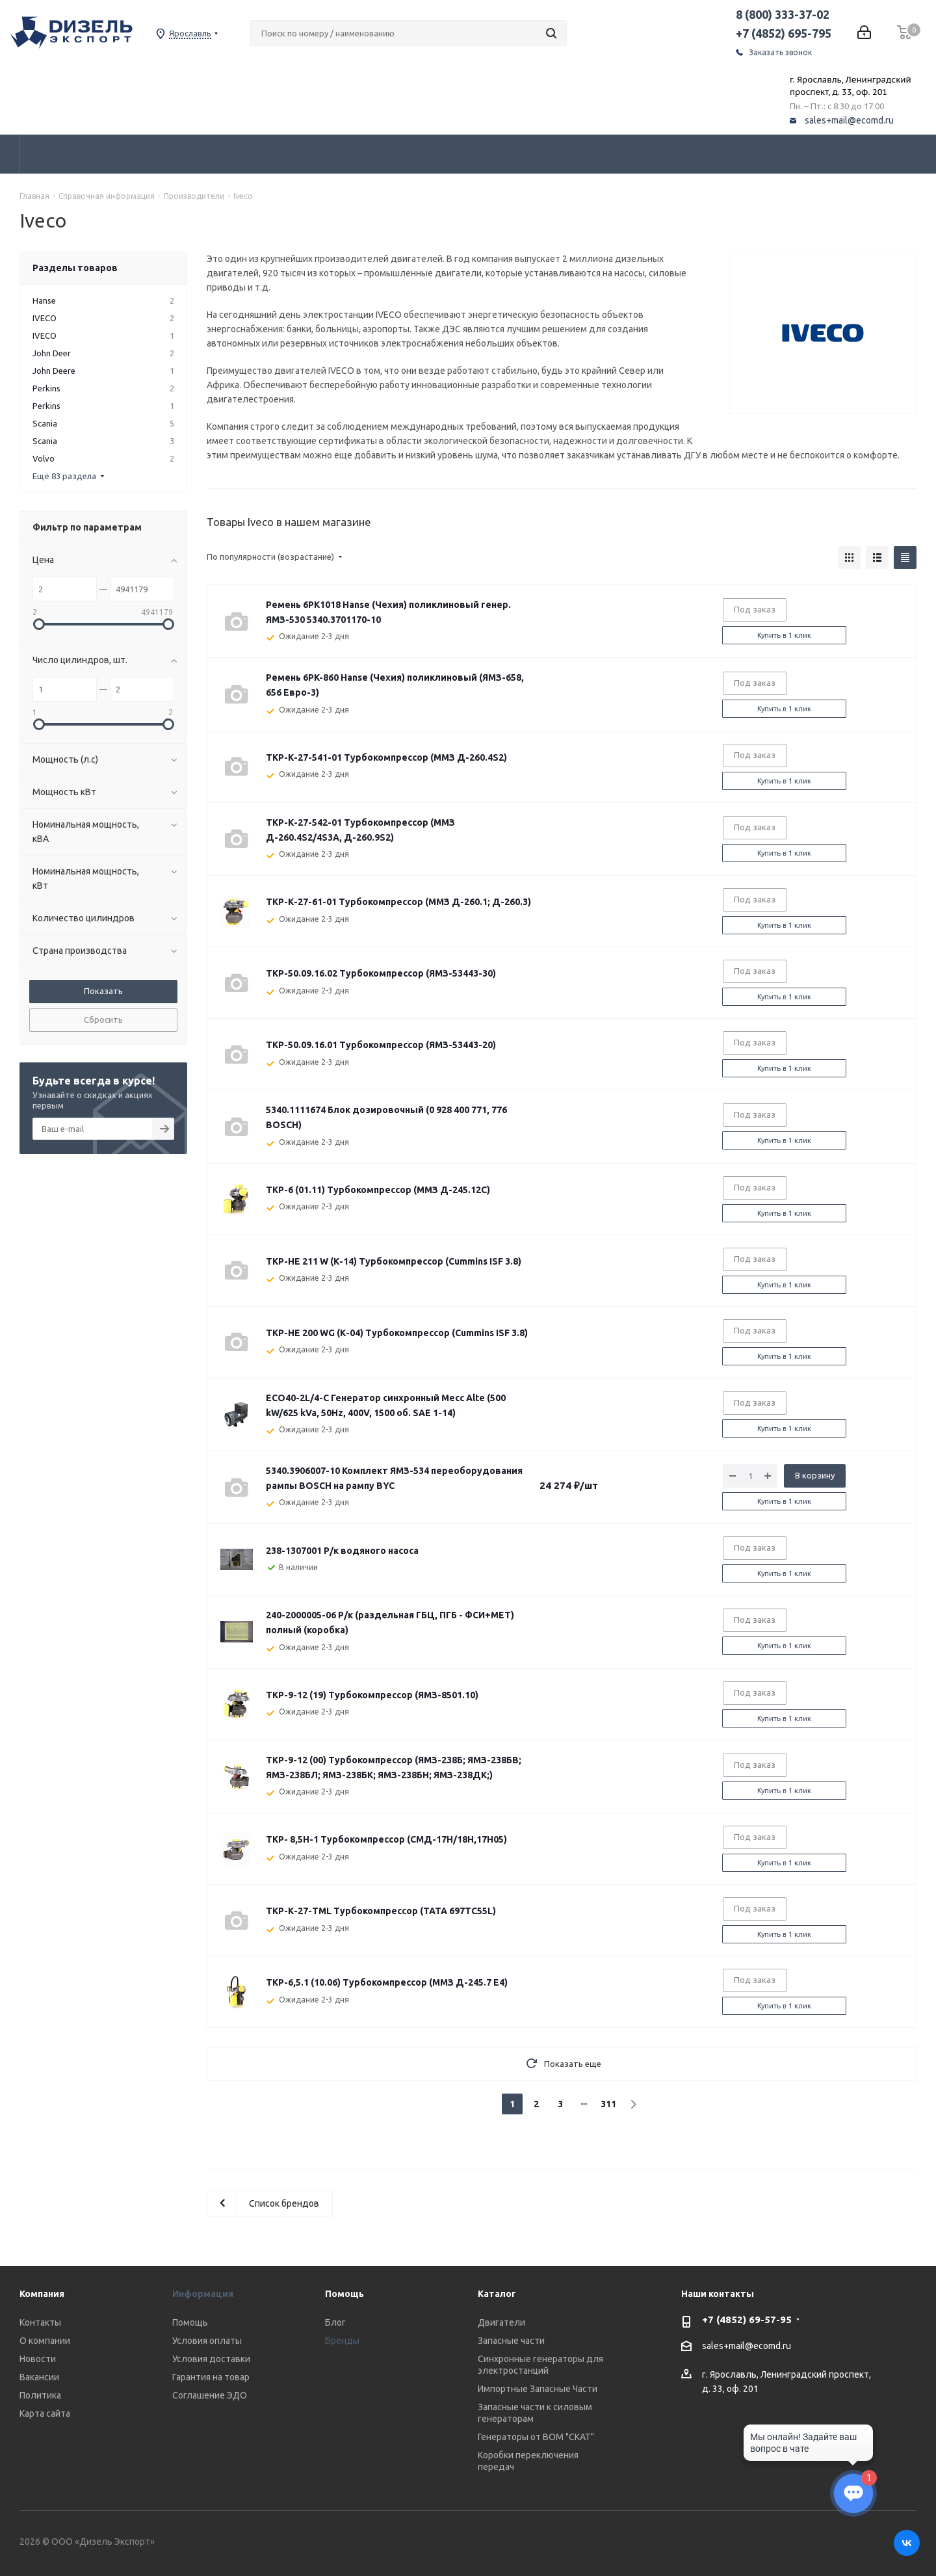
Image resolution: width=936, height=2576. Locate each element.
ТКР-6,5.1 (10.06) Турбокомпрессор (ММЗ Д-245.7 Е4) (387, 1982)
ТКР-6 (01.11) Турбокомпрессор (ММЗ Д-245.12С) (378, 1190)
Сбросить (103, 1019)
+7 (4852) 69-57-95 (747, 2319)
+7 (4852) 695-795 (783, 33)
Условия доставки (211, 2359)
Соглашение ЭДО (209, 2395)
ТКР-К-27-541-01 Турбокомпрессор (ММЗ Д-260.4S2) (386, 757)
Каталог (497, 2294)
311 (608, 2104)
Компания (42, 2294)
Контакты (40, 2322)
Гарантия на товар (211, 2377)
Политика (40, 2395)
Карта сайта (45, 2413)
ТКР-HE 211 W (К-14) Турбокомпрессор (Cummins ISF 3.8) (393, 1261)
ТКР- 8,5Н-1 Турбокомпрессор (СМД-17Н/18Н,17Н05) (386, 1839)
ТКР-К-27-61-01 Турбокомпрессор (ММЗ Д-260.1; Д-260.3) (398, 902)
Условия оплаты (207, 2340)
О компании (45, 2340)
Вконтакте (907, 2543)
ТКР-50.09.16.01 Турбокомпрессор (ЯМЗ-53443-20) (381, 1045)
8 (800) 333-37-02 (782, 14)
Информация (202, 2294)
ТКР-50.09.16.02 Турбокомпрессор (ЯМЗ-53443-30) (381, 973)
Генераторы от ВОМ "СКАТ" (536, 2437)
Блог (335, 2322)
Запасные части (511, 2340)
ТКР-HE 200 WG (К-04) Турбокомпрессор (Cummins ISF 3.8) (397, 1333)
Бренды (342, 2340)
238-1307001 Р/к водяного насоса (342, 1550)
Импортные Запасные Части (537, 2389)
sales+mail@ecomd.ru (849, 120)
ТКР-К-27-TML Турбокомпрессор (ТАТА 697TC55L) (381, 1911)
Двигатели (501, 2322)
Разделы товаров (75, 268)
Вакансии (39, 2377)
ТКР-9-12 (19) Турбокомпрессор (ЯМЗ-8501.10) (372, 1695)
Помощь (190, 2322)
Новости (38, 2359)
